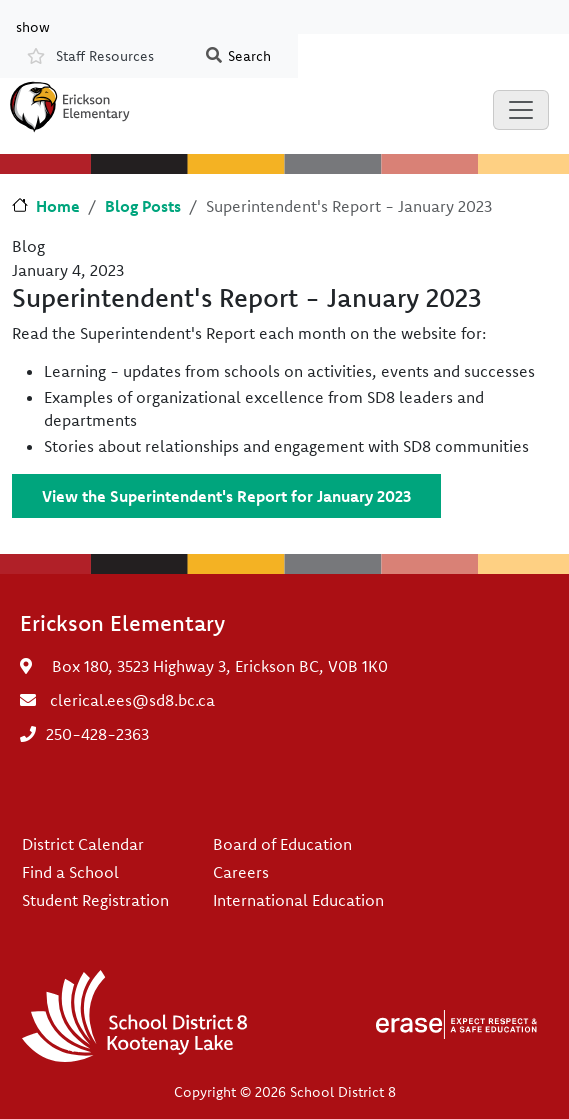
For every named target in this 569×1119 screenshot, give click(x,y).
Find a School (70, 872)
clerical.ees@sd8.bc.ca (132, 700)
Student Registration (95, 900)
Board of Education (282, 844)
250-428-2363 (97, 734)
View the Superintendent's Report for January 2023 (226, 496)
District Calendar (83, 844)
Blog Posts (143, 206)
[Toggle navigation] (521, 110)
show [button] (33, 26)
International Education (298, 900)
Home (58, 206)
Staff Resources (105, 56)
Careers (241, 872)
